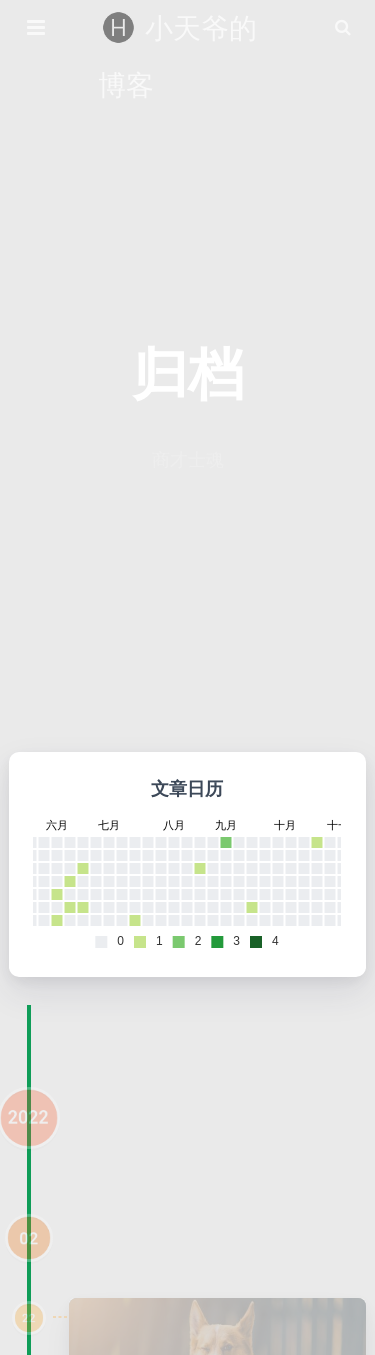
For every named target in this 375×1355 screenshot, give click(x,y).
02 (29, 1253)
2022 (28, 1132)
